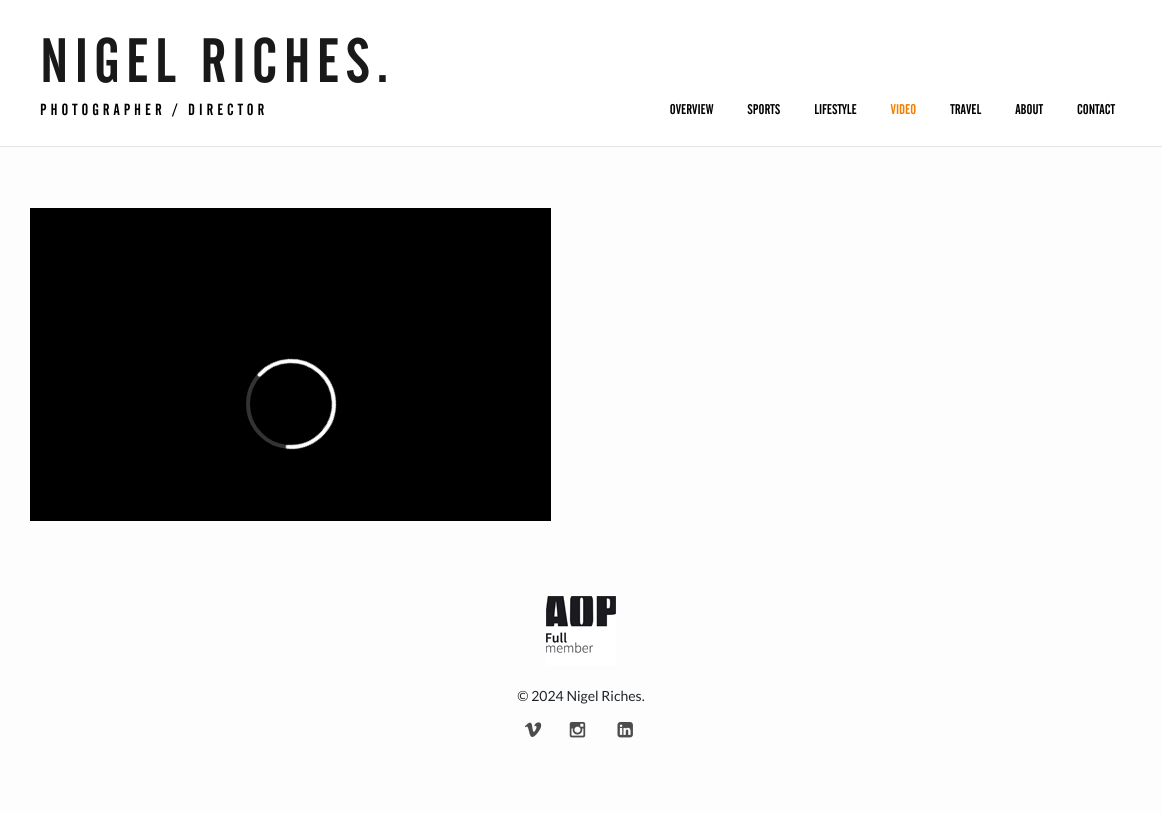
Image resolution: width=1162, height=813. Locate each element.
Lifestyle (835, 110)
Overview (692, 110)
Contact (1096, 110)
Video (904, 110)
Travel (965, 110)
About (1029, 110)
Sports (763, 110)
